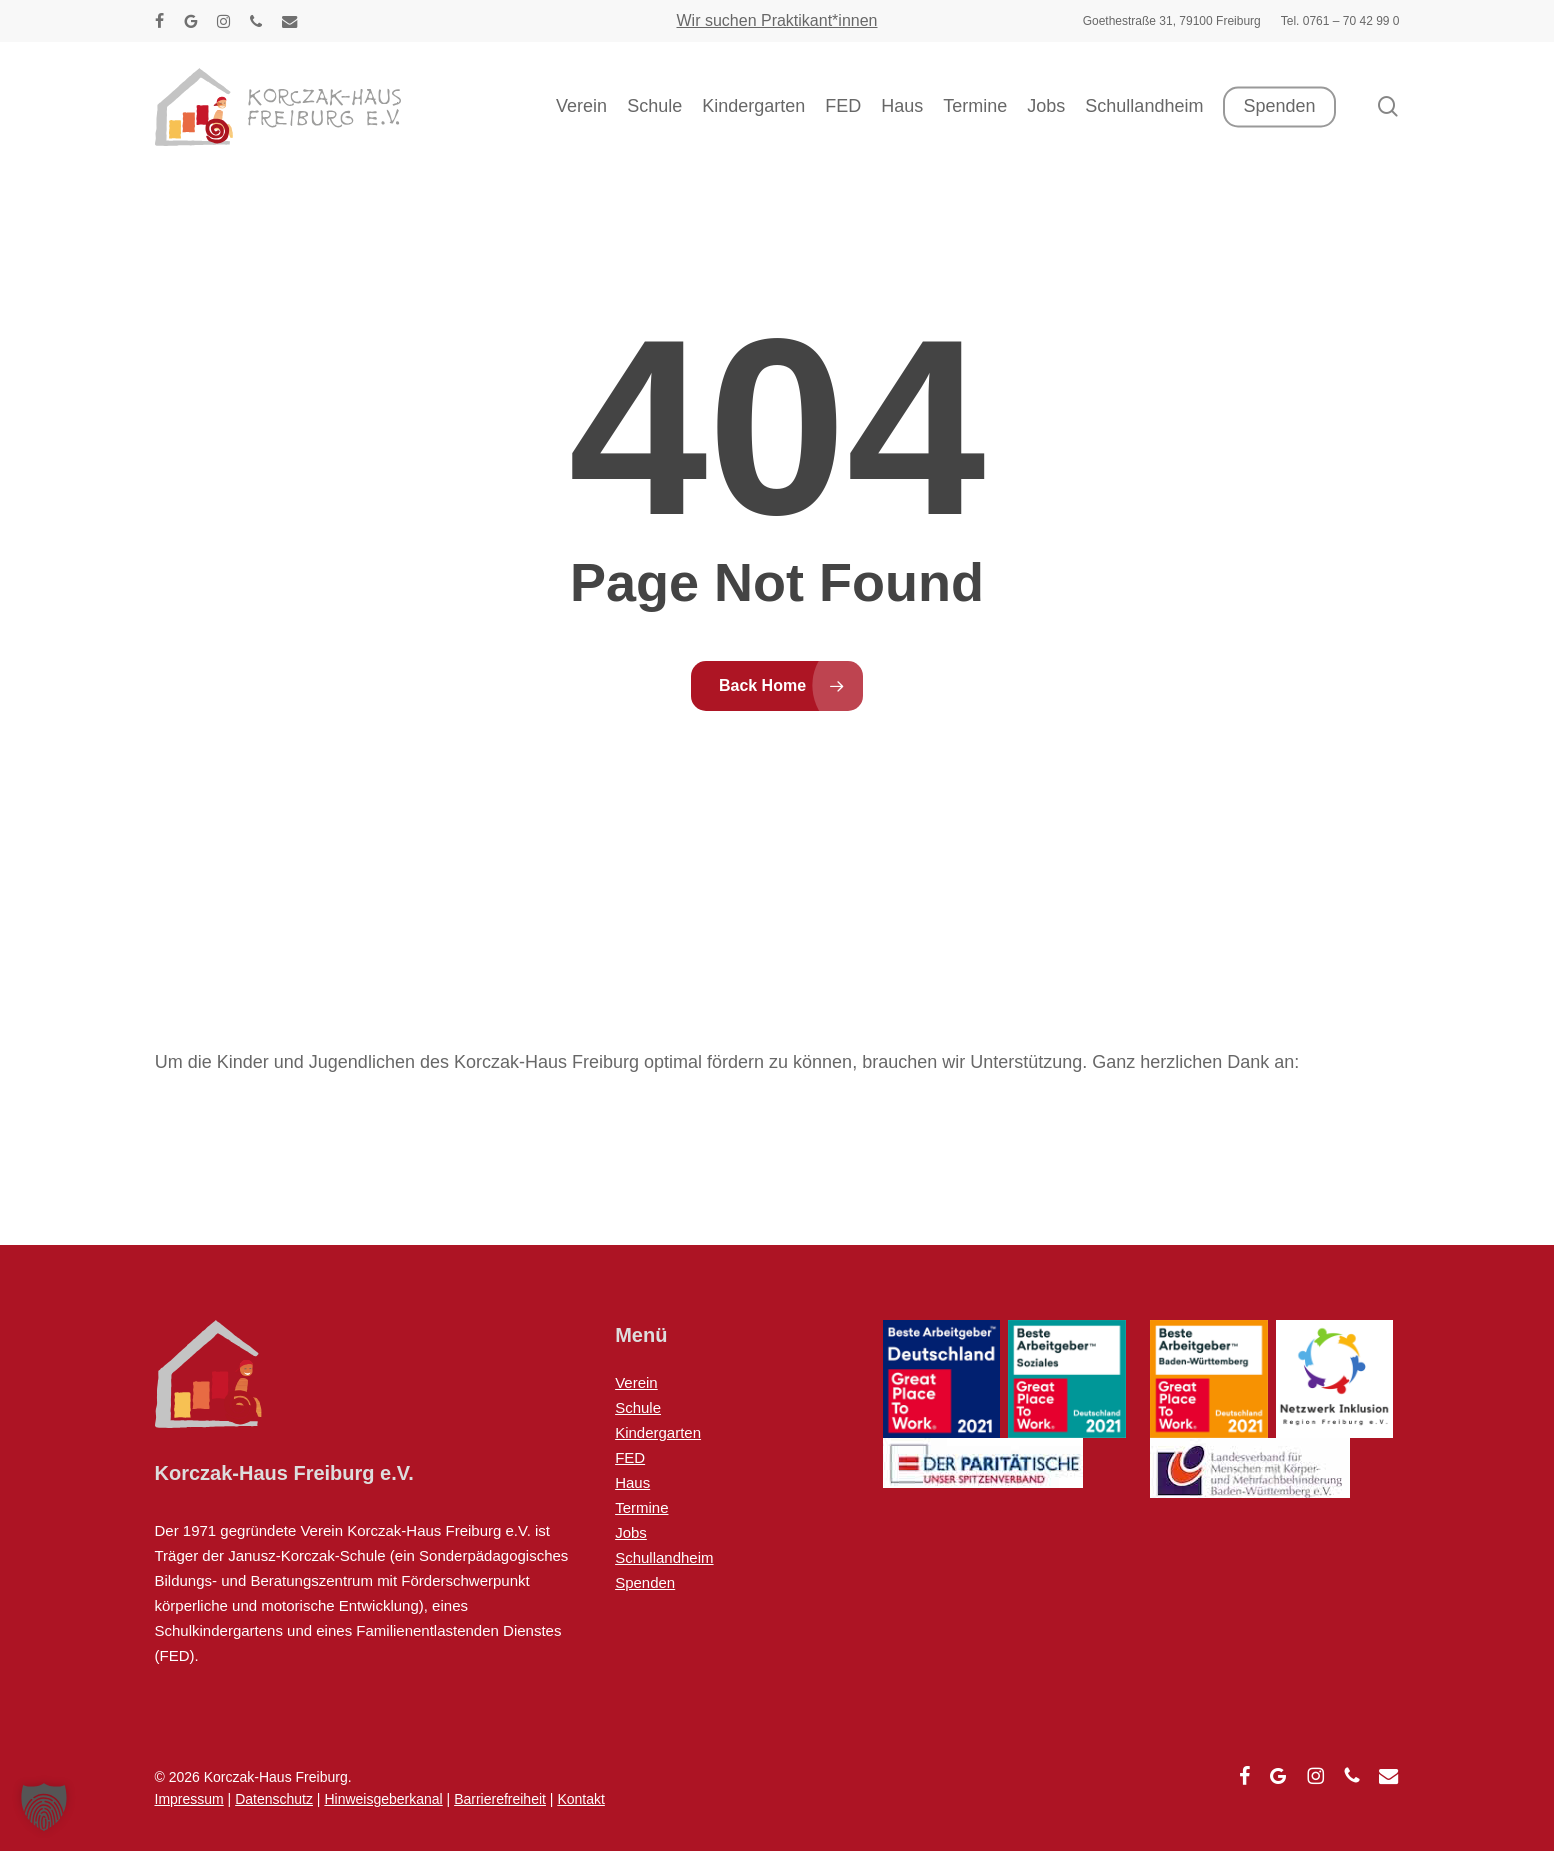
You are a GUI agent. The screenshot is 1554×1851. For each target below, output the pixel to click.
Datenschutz (274, 1799)
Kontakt (580, 1799)
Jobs (631, 1532)
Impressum (189, 1799)
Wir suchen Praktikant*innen (777, 20)
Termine (641, 1507)
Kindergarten (658, 1432)
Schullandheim (664, 1557)
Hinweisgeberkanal (383, 1799)
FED (630, 1457)
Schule (638, 1407)
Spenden (645, 1582)
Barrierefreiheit (500, 1799)
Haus (632, 1482)
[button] (44, 1807)
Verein (636, 1382)
